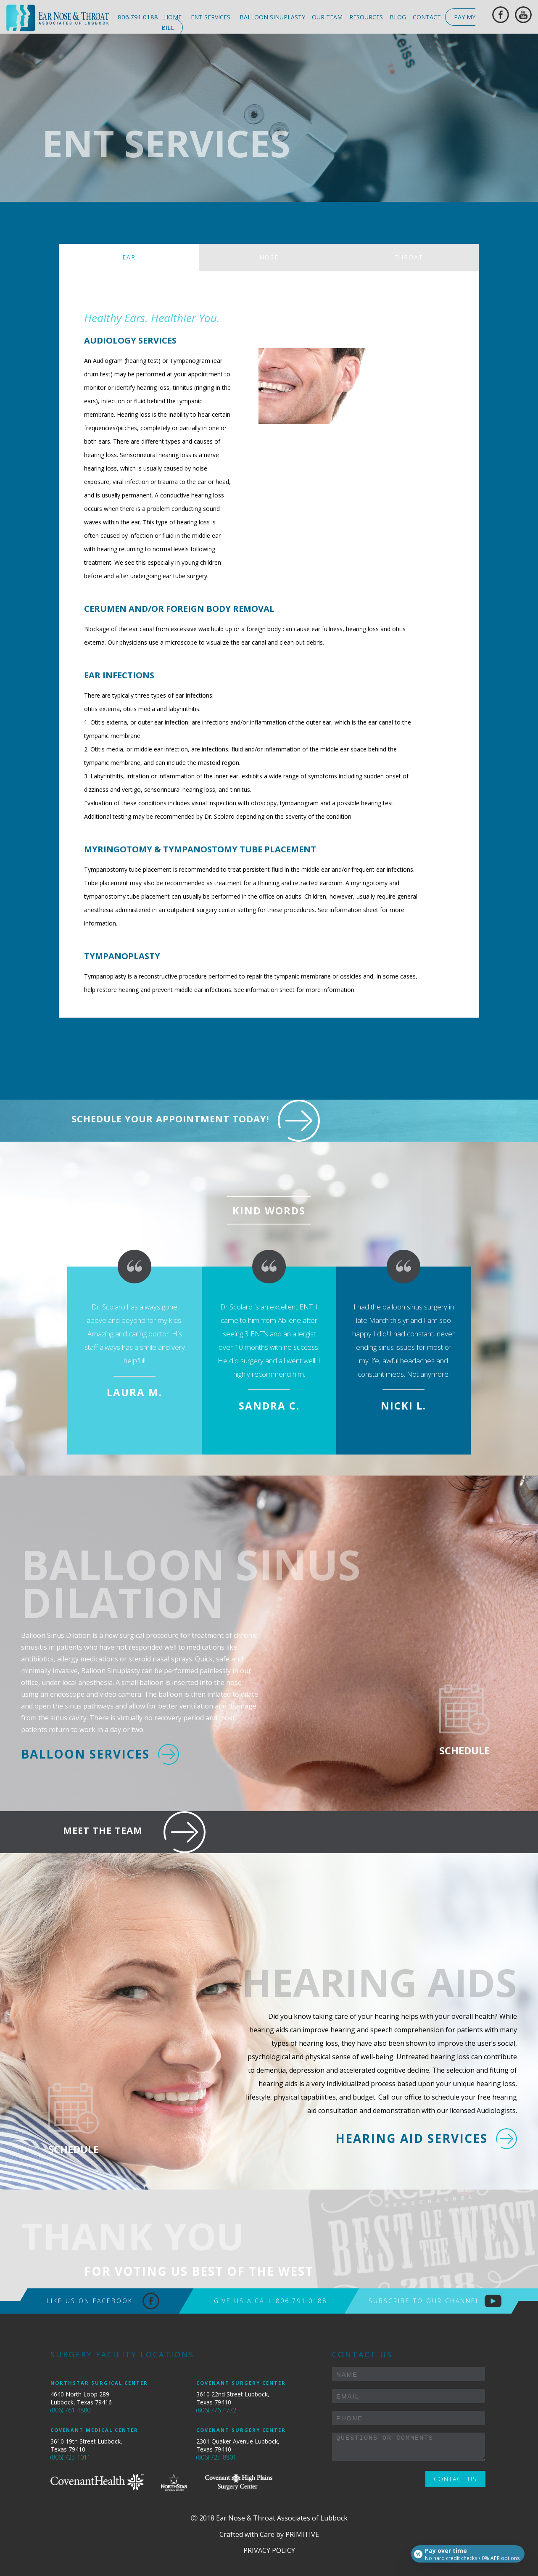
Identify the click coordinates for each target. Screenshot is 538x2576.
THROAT (408, 257)
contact (427, 17)
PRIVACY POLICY (269, 2550)
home (173, 17)
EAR (129, 257)
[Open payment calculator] (466, 2552)
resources (366, 17)
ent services (210, 17)
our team (327, 17)
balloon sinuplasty (272, 17)
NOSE (269, 257)
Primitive (302, 2534)
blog (398, 17)
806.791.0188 (138, 17)
